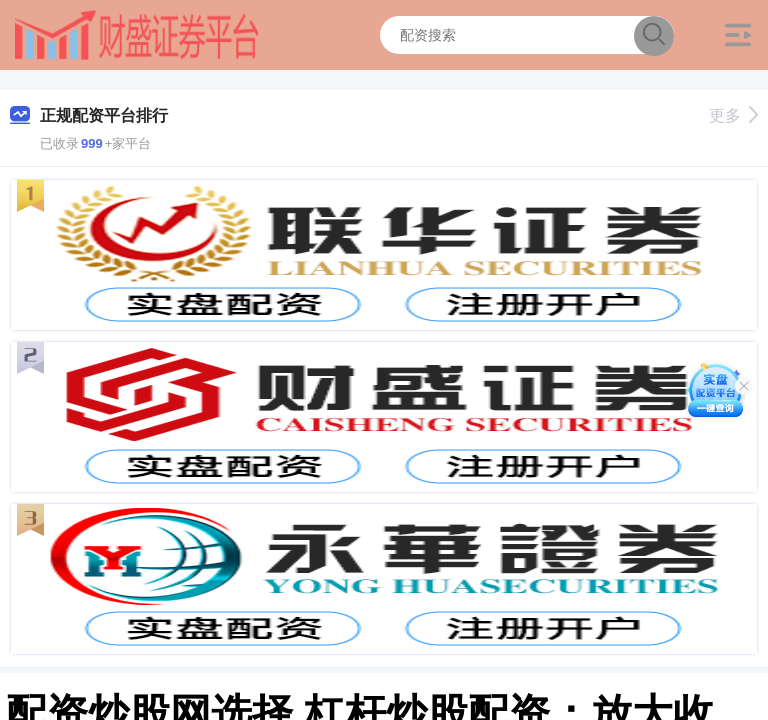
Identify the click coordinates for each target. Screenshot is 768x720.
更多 (733, 115)
